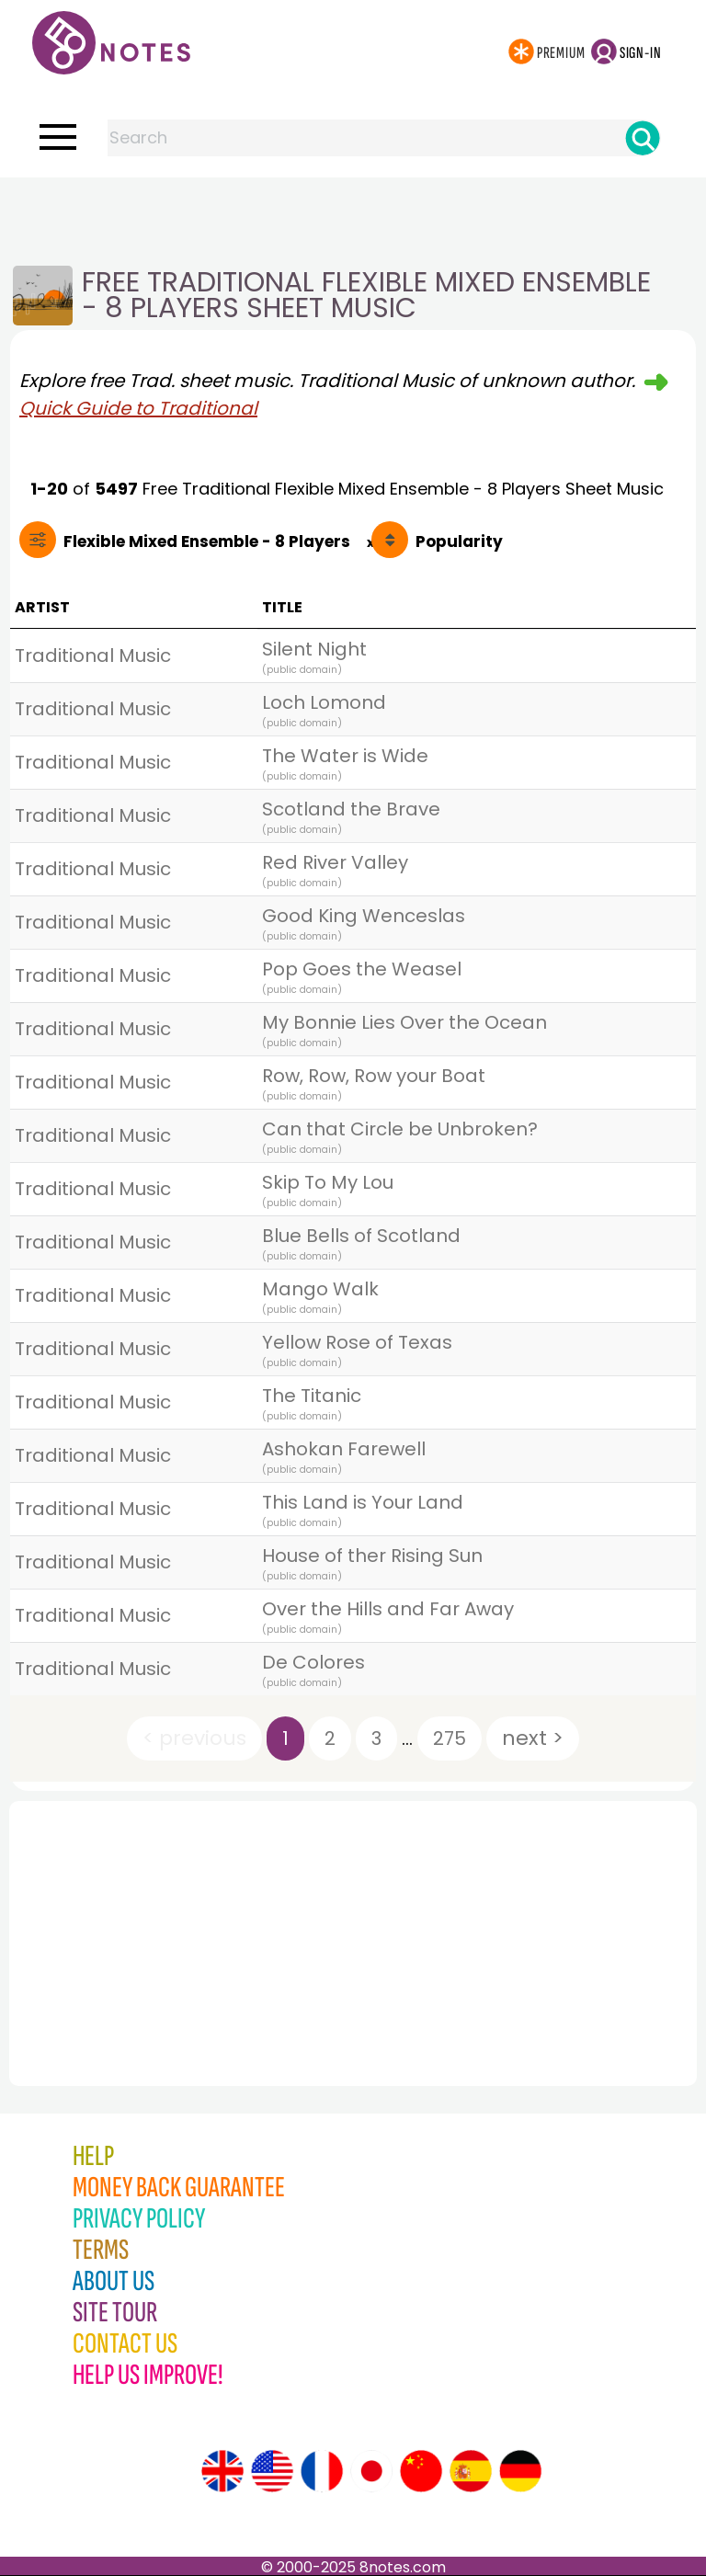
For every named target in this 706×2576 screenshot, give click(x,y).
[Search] (642, 137)
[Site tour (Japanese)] (371, 2471)
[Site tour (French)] (322, 2471)
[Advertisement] (353, 214)
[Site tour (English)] (222, 2471)
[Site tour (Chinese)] (421, 2471)
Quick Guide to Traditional (138, 408)
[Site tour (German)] (520, 2471)
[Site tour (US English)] (272, 2471)
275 (449, 1738)
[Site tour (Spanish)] (471, 2471)
